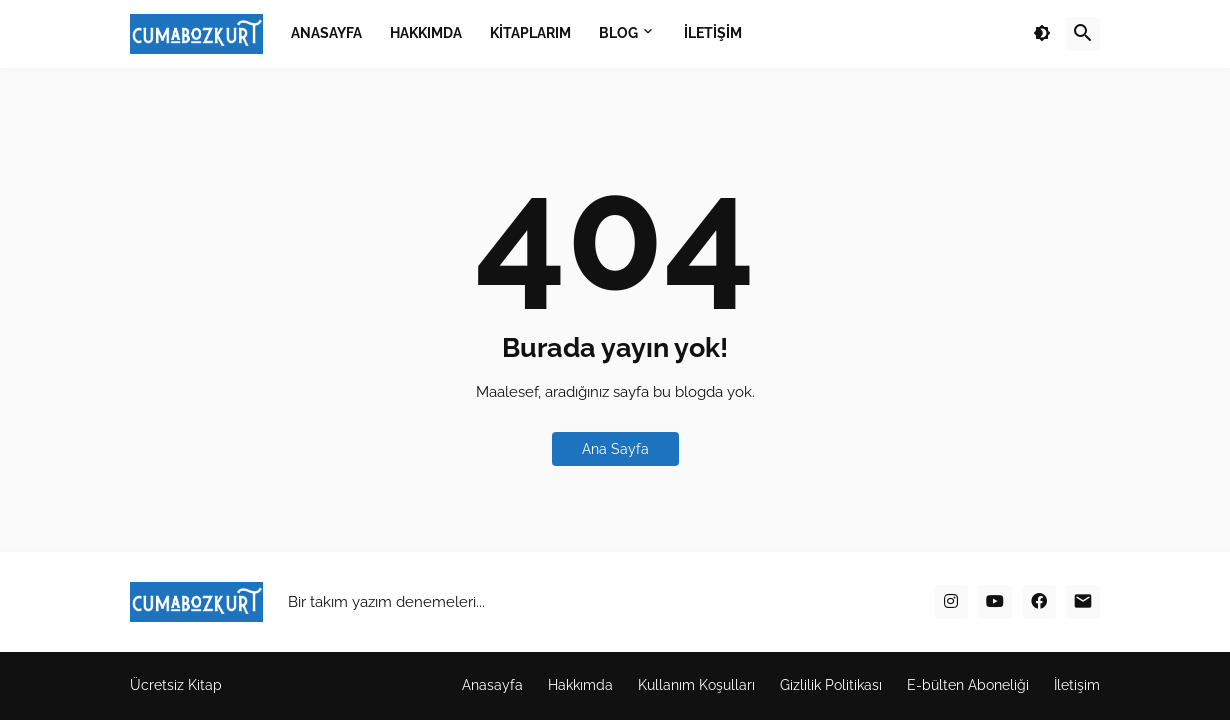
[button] (1042, 34)
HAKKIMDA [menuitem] (426, 33)
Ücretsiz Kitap (176, 685)
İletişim (1077, 685)
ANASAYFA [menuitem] (326, 33)
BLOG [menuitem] (618, 33)
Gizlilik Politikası (831, 685)
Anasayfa (492, 685)
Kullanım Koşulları (696, 685)
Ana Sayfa (615, 449)
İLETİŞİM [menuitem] (713, 33)
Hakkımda (580, 685)
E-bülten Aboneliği (968, 685)
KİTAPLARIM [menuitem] (530, 33)
